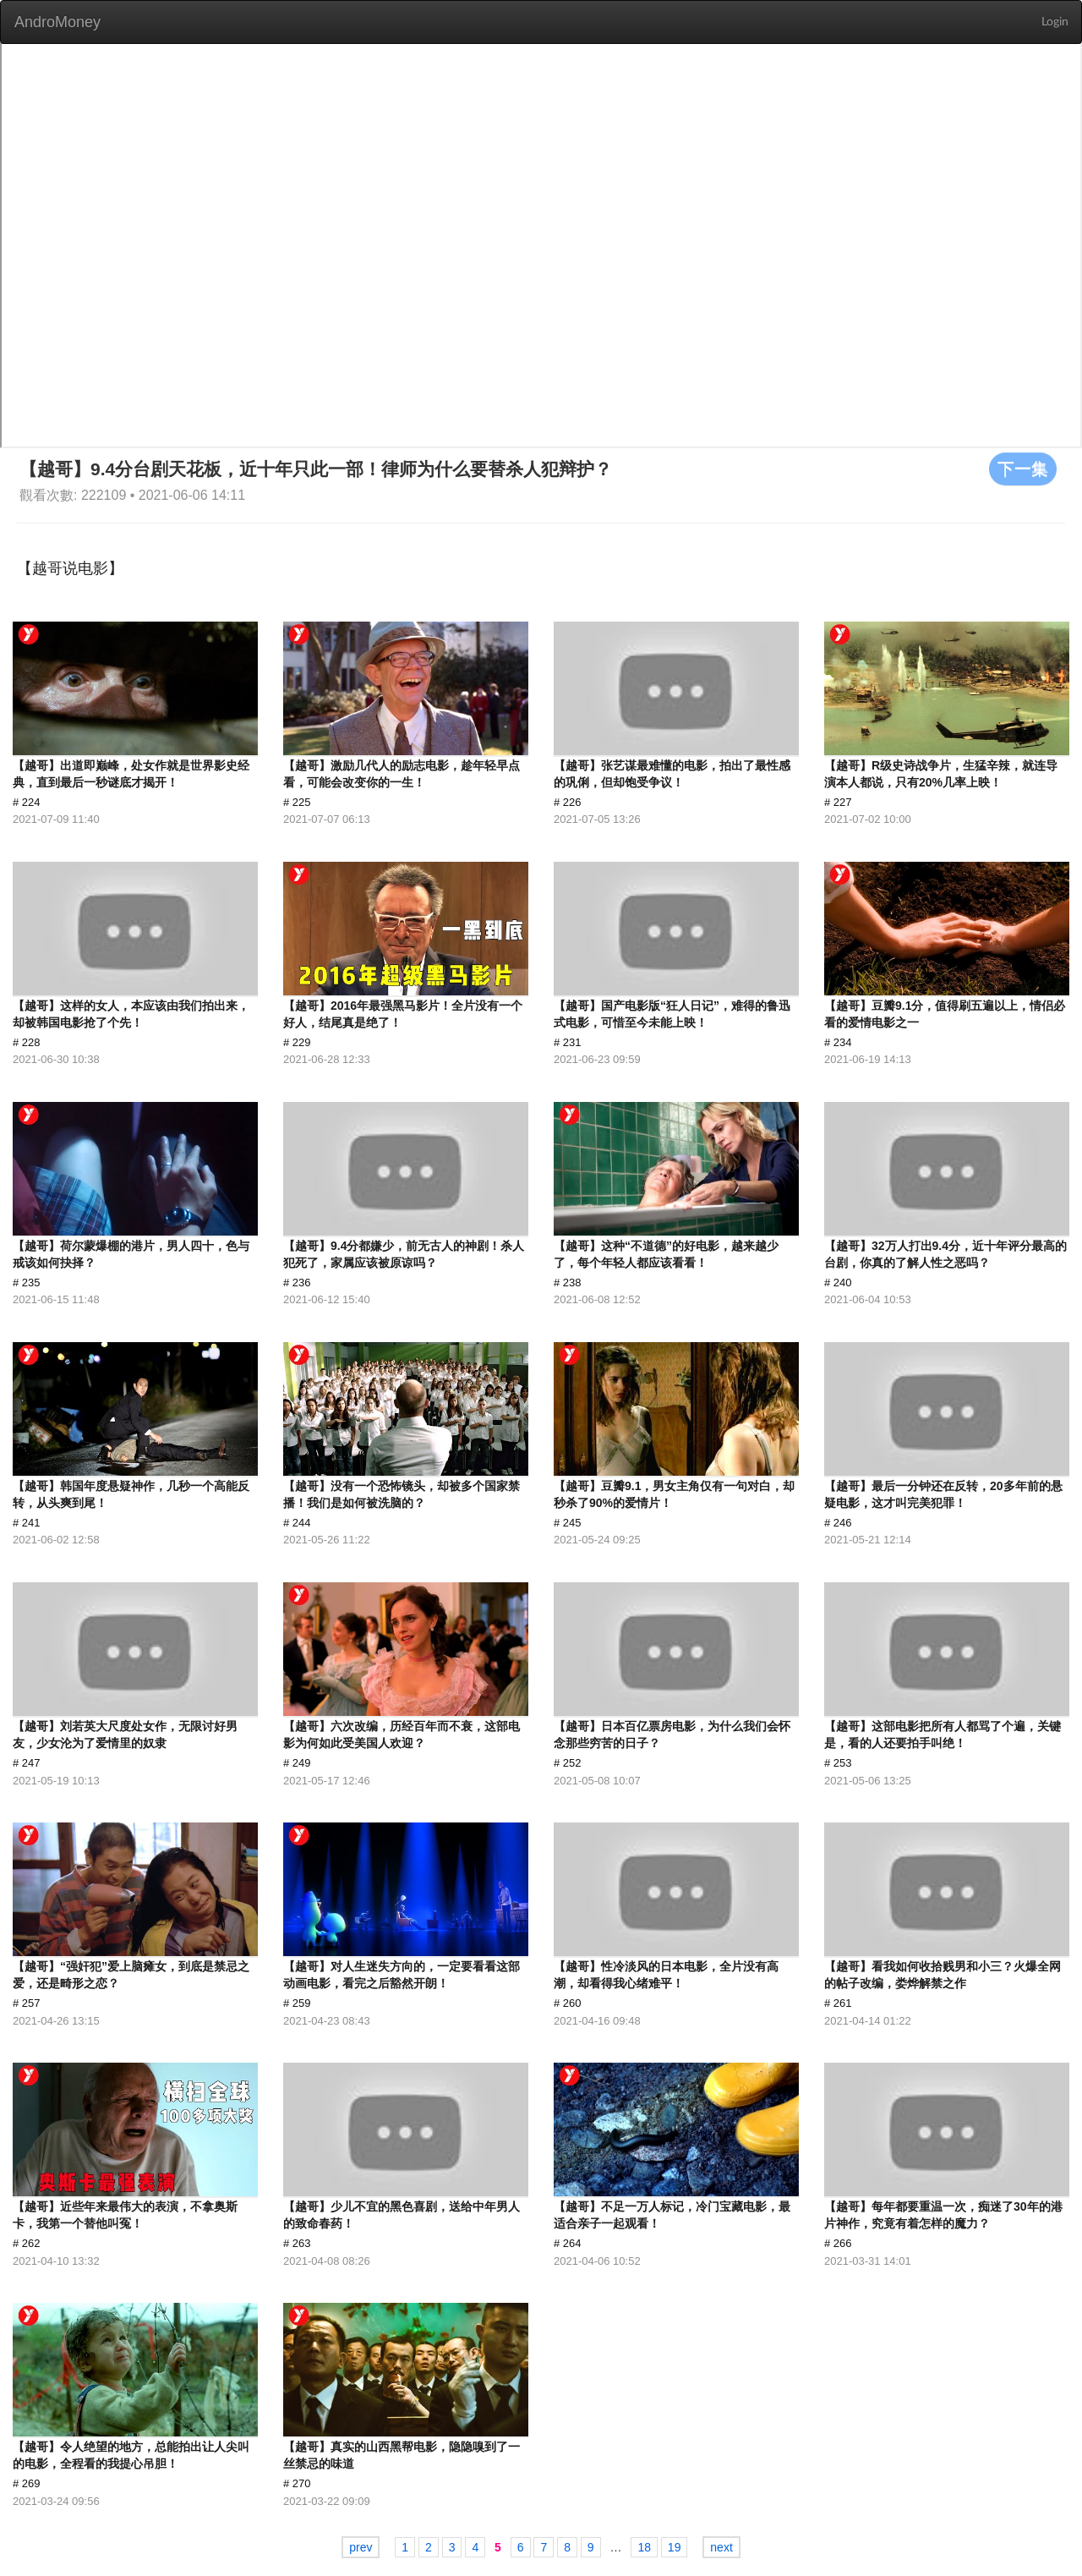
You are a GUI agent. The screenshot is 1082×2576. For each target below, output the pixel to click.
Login (1054, 22)
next (721, 2547)
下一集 (1022, 468)
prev (360, 2547)
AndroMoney (57, 22)
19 (674, 2547)
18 (644, 2547)
